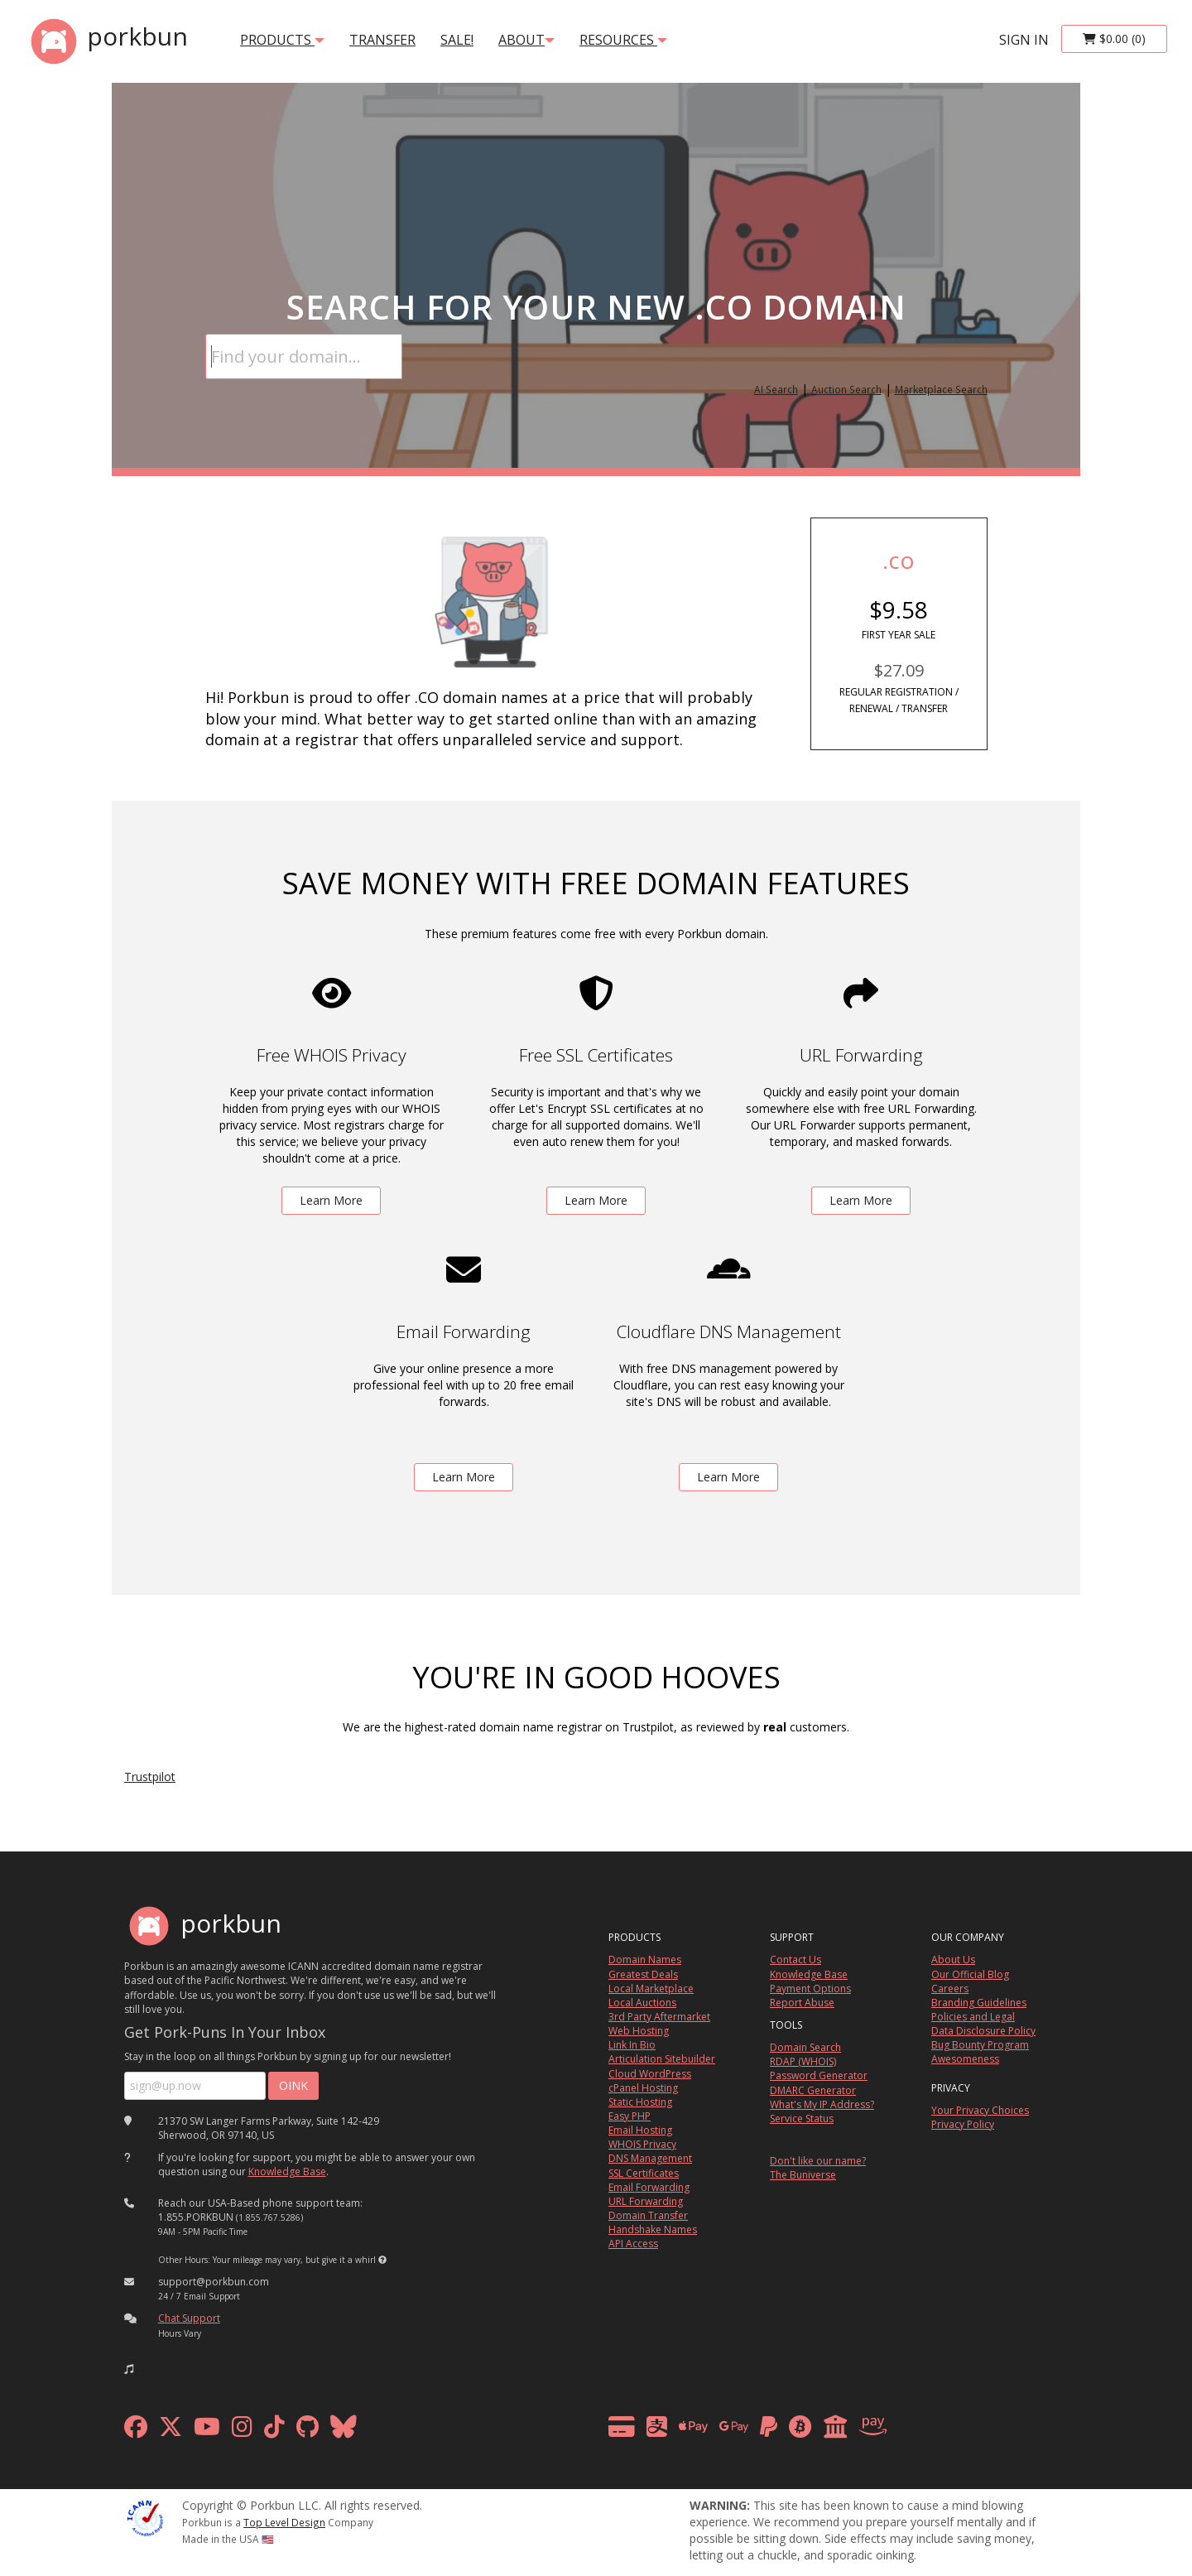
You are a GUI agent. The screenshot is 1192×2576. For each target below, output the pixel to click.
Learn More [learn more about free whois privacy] (331, 1200)
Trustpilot (149, 1776)
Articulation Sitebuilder (661, 2059)
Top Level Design (284, 2522)
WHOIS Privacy (642, 2144)
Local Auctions (642, 2003)
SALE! (456, 40)
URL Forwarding (645, 2201)
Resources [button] (623, 40)
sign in (1024, 40)
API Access (633, 2244)
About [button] (526, 40)
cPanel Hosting (643, 2088)
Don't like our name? (818, 2161)
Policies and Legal (973, 2017)
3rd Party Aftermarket (659, 2017)
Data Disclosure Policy (983, 2031)
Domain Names (644, 1959)
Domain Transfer (648, 2215)
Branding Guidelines (978, 2003)
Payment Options (810, 1988)
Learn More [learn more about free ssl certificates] (596, 1200)
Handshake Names (652, 2229)
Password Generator (819, 2075)
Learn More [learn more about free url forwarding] (860, 1200)
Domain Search (805, 2047)
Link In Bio (632, 2045)
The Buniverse (803, 2175)
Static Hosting (640, 2102)
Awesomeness (965, 2059)
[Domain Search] (303, 356)
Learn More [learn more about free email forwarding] (463, 1477)
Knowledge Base (287, 2171)
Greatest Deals (643, 1974)
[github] (307, 2431)
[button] (382, 2260)
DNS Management (650, 2158)
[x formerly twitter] (170, 2431)
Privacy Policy (962, 2124)
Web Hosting (638, 2031)
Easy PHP (629, 2116)
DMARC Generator (813, 2090)
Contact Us (795, 1959)
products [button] (282, 40)
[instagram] (242, 2431)
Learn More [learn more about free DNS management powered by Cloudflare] (728, 1477)
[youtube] (207, 2431)
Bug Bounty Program (980, 2045)
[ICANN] (145, 2517)
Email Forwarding (649, 2187)
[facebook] (135, 2431)
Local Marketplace (651, 1988)
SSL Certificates (643, 2173)
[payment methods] (752, 2431)
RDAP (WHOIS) (803, 2061)
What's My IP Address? (822, 2104)
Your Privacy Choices (980, 2110)
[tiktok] (274, 2431)
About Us (953, 1959)
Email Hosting (640, 2130)
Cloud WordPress (649, 2074)
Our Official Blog (970, 1974)
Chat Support (189, 2318)
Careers (949, 1988)
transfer (382, 40)
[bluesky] (343, 2431)
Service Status (802, 2118)
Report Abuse (802, 2003)
